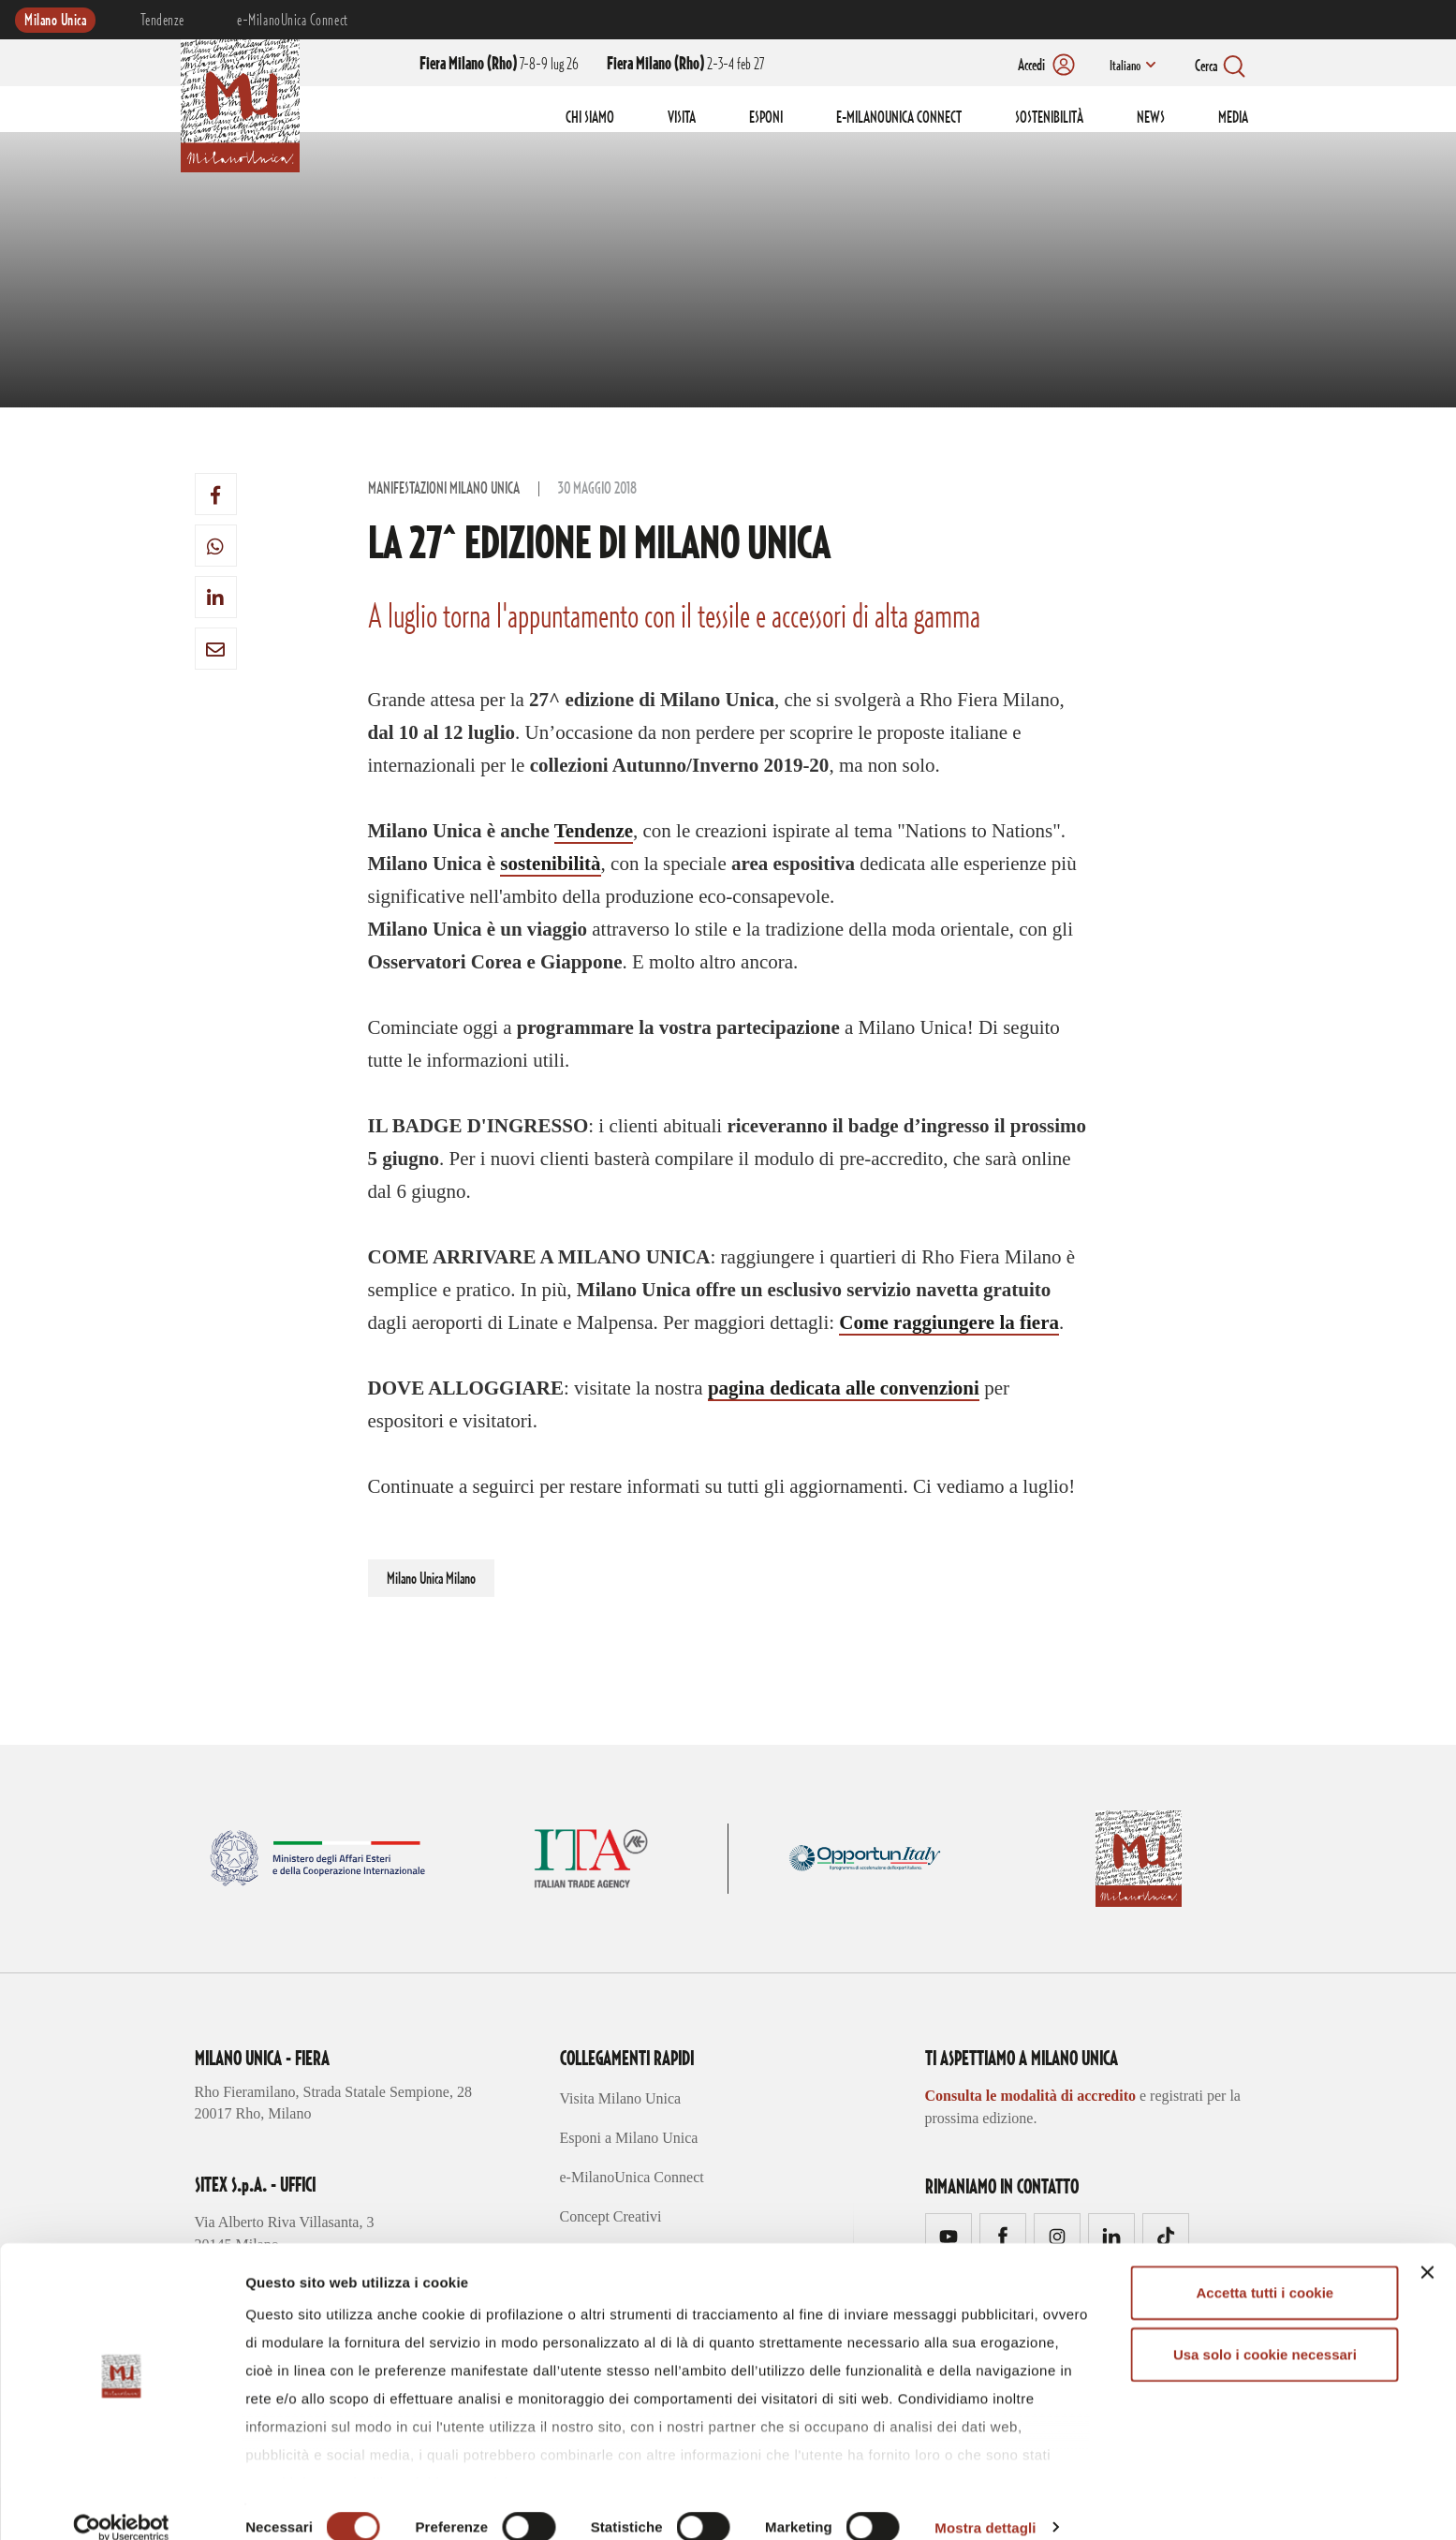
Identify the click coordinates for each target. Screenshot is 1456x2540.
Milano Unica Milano (431, 1579)
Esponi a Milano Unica (629, 2138)
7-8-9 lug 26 (499, 64)
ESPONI (766, 118)
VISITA (682, 118)
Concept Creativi (611, 2216)
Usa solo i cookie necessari (1265, 2330)
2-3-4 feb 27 (685, 64)
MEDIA (1233, 118)
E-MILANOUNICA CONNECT (899, 118)
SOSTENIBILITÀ (1049, 118)
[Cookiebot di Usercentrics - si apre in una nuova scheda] (121, 2503)
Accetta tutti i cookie (1265, 2269)
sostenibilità (550, 863)
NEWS (1151, 118)
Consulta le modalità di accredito (1030, 2096)
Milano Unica (55, 20)
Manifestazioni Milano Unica (444, 488)
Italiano (1123, 66)
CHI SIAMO (590, 118)
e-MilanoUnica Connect (292, 20)
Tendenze (162, 20)
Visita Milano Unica (621, 2098)
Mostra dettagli (985, 2503)
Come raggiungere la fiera (949, 1322)
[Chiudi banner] (1427, 2248)
